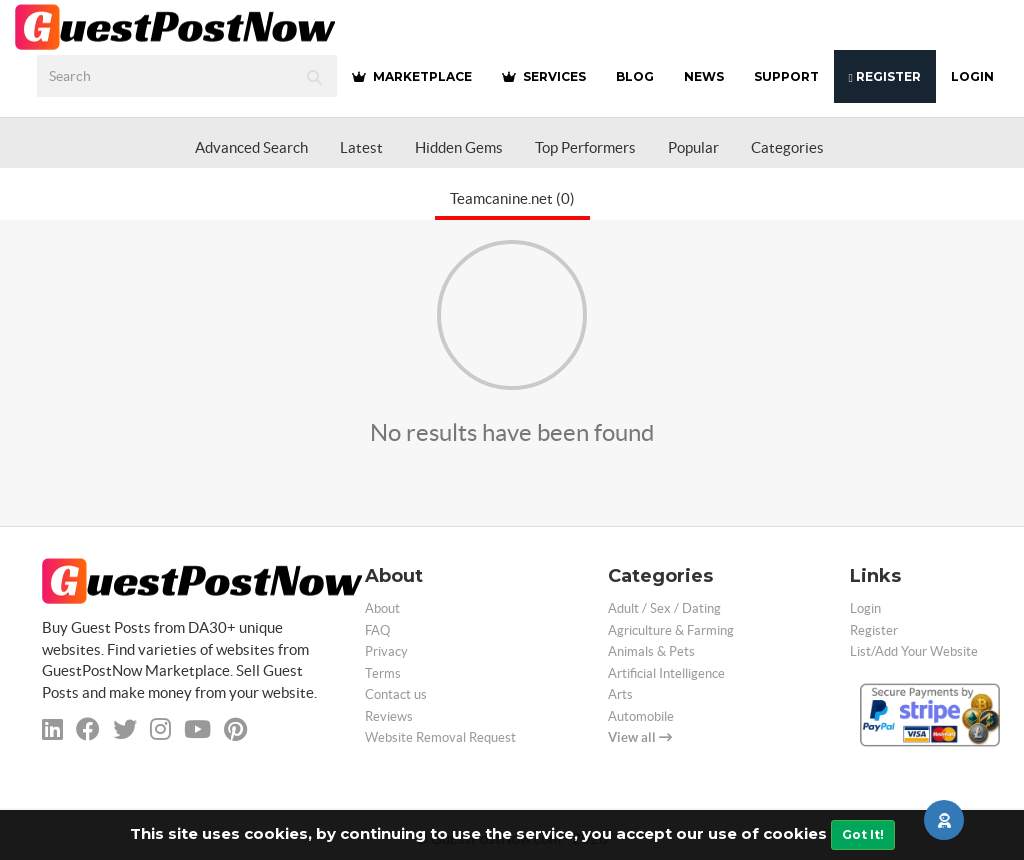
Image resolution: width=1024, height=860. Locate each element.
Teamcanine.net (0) (512, 198)
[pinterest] (235, 729)
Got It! (863, 834)
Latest (361, 147)
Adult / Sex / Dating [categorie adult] (664, 608)
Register (885, 76)
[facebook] (88, 729)
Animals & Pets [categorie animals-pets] (651, 651)
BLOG (635, 76)
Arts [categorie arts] (620, 694)
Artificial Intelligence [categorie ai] (666, 673)
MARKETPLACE (412, 76)
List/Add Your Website (914, 651)
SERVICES (544, 76)
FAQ (377, 630)
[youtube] (197, 729)
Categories (787, 147)
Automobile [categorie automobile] (641, 716)
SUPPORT (786, 76)
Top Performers (585, 147)
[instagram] (160, 729)
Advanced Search (251, 147)
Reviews (389, 716)
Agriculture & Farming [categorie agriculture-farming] (671, 630)
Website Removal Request (440, 737)
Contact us (396, 694)
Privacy (386, 651)
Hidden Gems (459, 147)
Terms (383, 673)
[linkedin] (52, 729)
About (382, 608)
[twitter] (125, 729)
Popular (693, 147)
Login (972, 76)
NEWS (704, 76)
